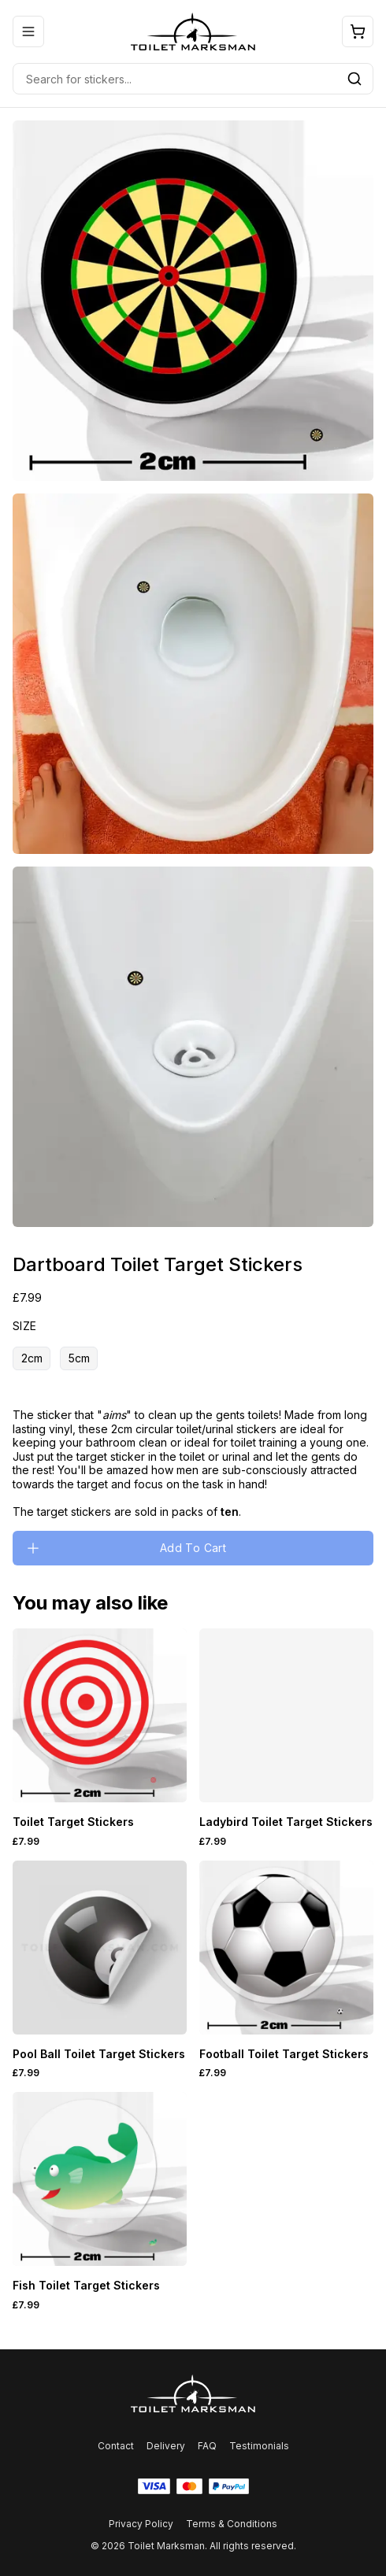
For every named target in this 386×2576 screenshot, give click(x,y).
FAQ (207, 2446)
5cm (79, 1358)
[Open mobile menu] (28, 31)
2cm (32, 1358)
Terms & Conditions (231, 2524)
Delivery (166, 2446)
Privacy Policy (141, 2524)
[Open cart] (357, 31)
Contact (116, 2446)
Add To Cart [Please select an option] (125, 1548)
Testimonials (259, 2446)
